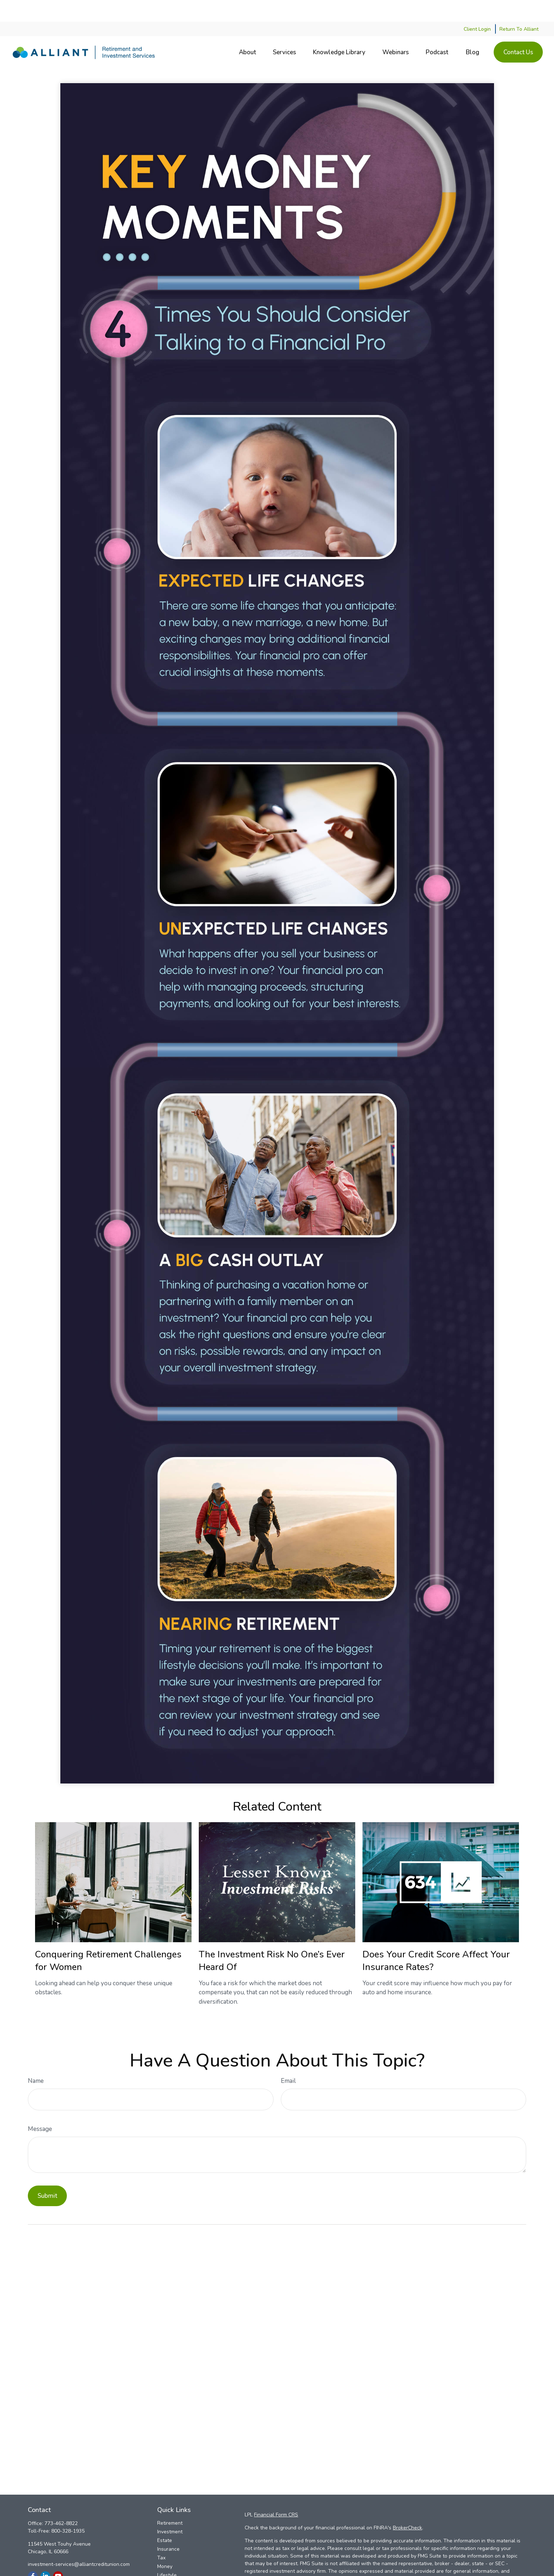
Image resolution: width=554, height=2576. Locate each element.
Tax (161, 2536)
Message (40, 2107)
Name (36, 2059)
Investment (169, 2510)
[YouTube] (58, 2554)
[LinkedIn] (45, 2554)
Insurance (168, 2527)
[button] (247, 30)
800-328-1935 (68, 2509)
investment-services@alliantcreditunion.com (79, 2542)
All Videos (169, 2570)
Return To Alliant (518, 7)
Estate (164, 2518)
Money (164, 2544)
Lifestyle (167, 2553)
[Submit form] (47, 2174)
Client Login (477, 7)
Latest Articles (174, 2562)
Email (288, 2059)
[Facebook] (33, 2554)
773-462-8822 (61, 2501)
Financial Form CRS (276, 2493)
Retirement (169, 2501)
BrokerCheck (407, 2506)
